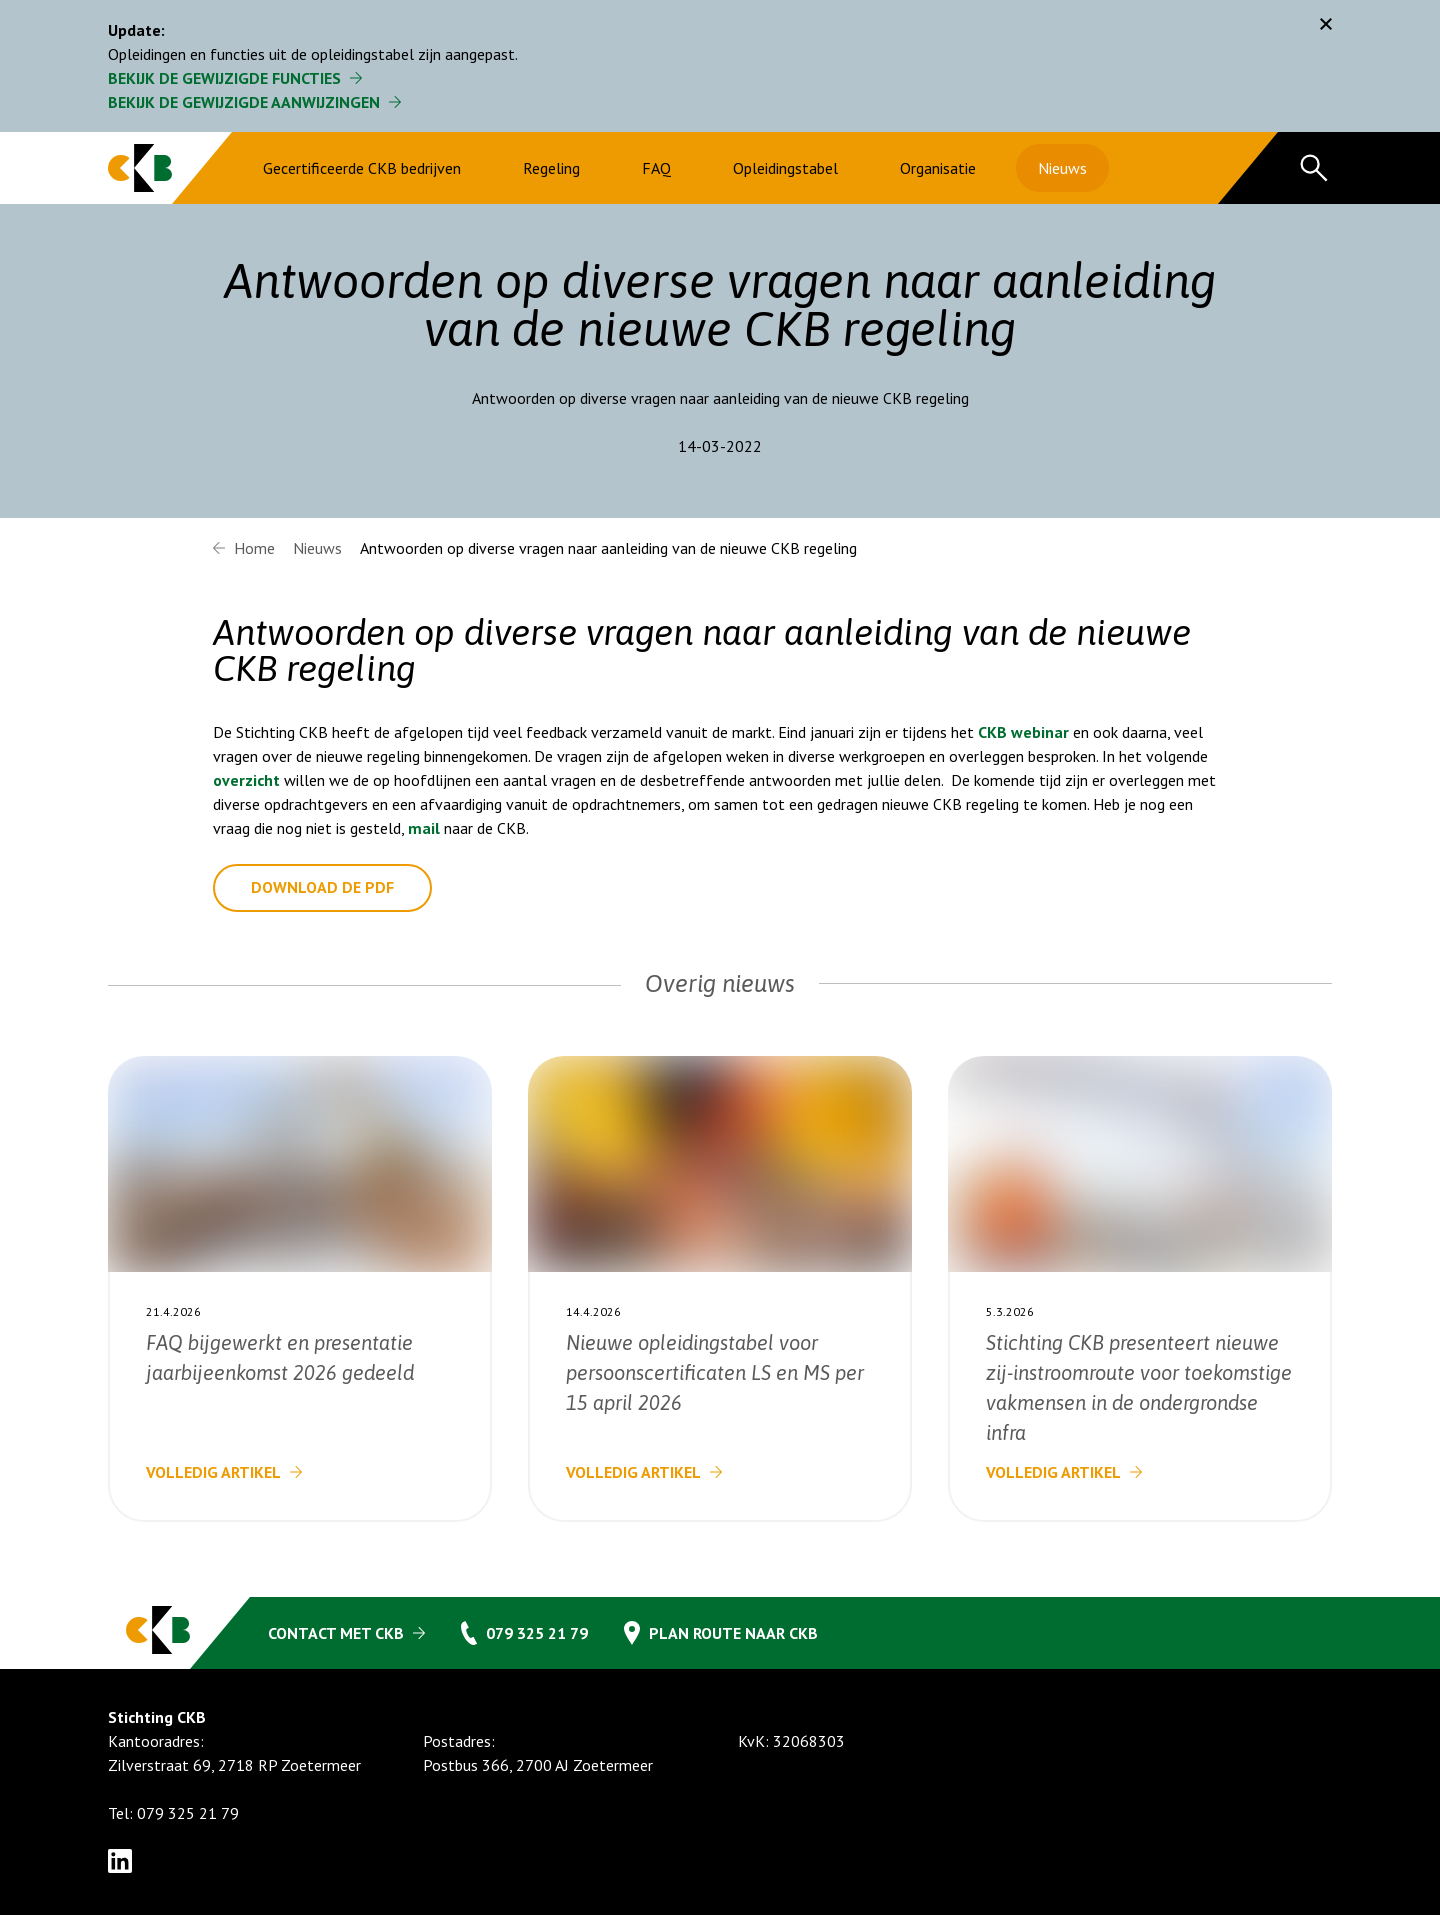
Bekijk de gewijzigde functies (224, 78)
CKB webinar (1023, 732)
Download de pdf (322, 888)
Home (254, 548)
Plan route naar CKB (733, 1633)
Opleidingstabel (785, 168)
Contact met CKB (336, 1633)
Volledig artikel (213, 1472)
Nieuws (1062, 168)
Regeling (551, 168)
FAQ (656, 168)
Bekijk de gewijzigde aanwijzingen (244, 102)
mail (424, 828)
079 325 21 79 (537, 1633)
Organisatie (938, 168)
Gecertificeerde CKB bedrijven (362, 168)
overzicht (246, 780)
